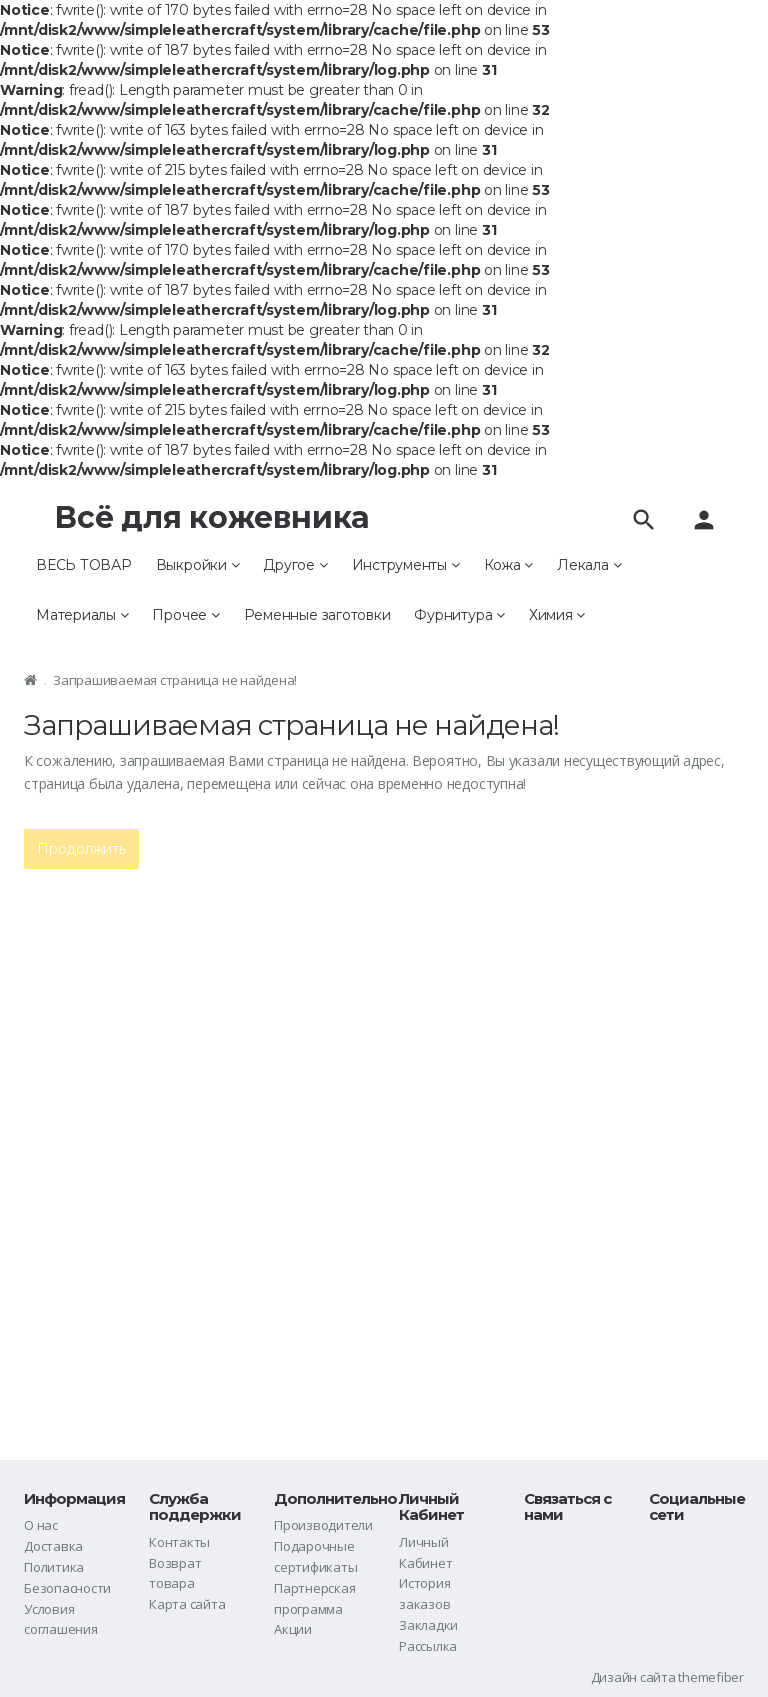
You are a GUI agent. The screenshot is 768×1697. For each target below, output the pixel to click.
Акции (293, 1629)
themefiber (711, 1677)
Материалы (82, 615)
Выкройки (198, 565)
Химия (557, 615)
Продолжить (81, 849)
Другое (295, 565)
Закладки (428, 1625)
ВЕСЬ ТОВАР (84, 565)
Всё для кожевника (212, 517)
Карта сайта (187, 1604)
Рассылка (428, 1646)
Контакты (179, 1542)
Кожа (509, 565)
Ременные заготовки (317, 615)
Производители (323, 1525)
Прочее (185, 615)
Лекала (589, 565)
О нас (41, 1525)
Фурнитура (459, 615)
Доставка (53, 1546)
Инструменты (406, 565)
